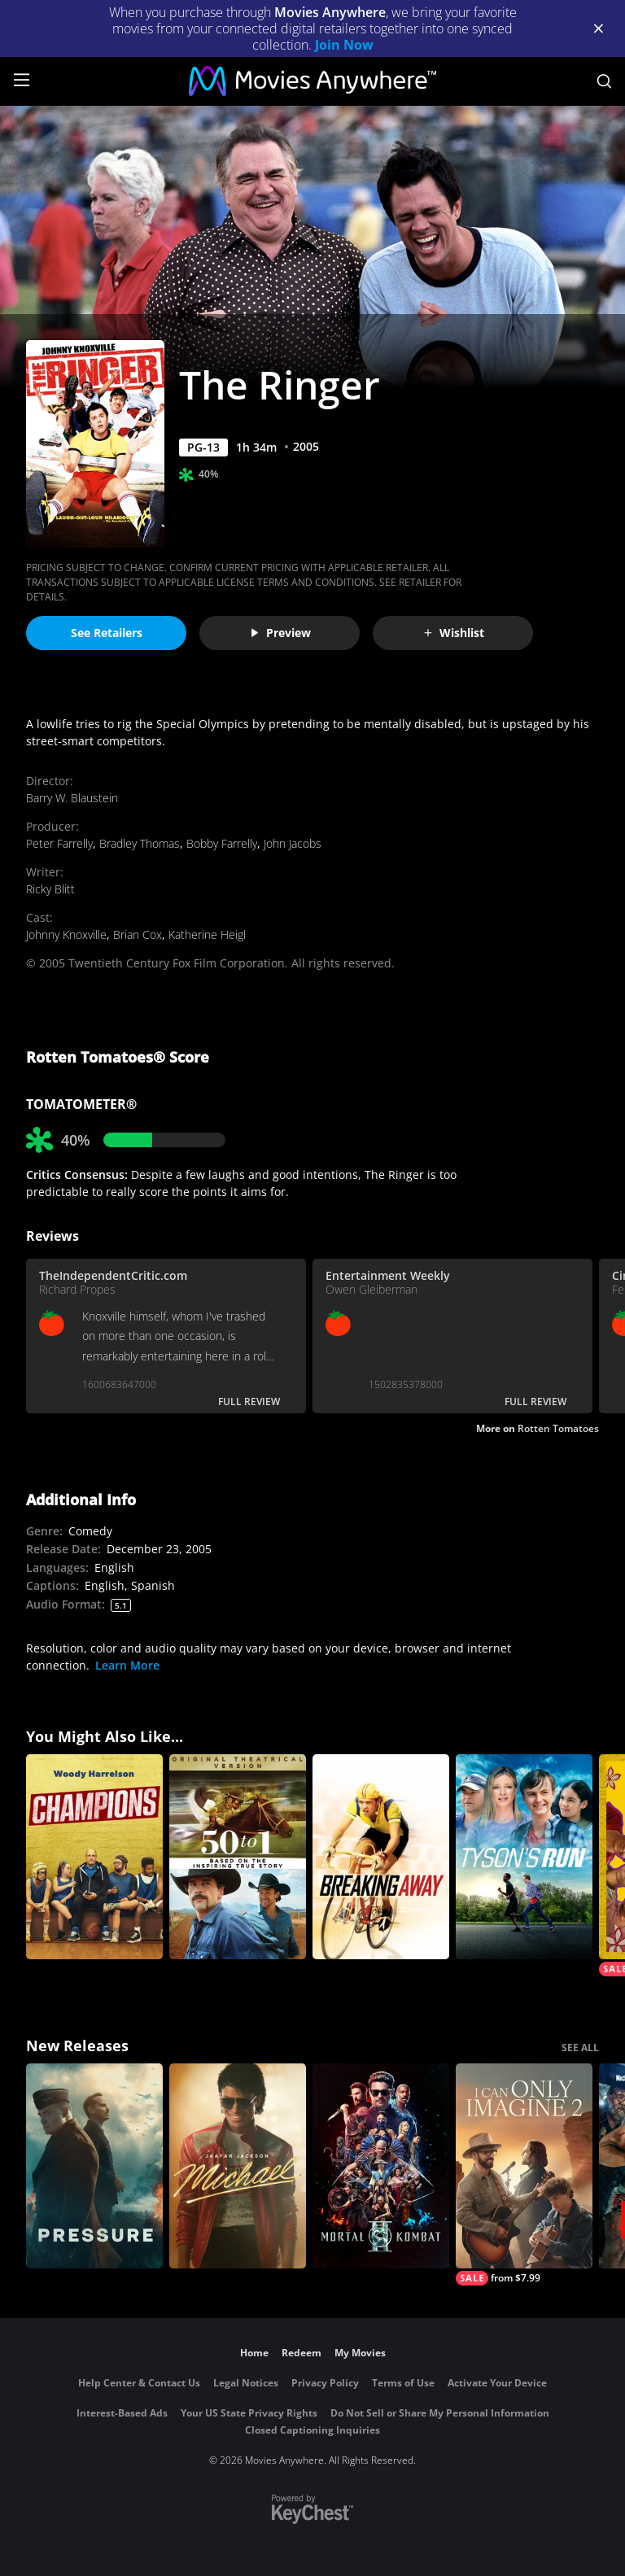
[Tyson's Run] (524, 1856)
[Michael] (237, 2165)
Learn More (127, 1665)
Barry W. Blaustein (72, 798)
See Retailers (106, 632)
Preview (280, 632)
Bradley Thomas (139, 843)
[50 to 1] (237, 1856)
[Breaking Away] (380, 1856)
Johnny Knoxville (66, 934)
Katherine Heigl (207, 934)
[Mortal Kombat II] (380, 2165)
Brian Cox (137, 934)
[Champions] (94, 1856)
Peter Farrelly (59, 843)
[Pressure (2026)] (94, 2165)
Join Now (344, 45)
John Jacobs (292, 843)
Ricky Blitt (50, 889)
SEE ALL (580, 2047)
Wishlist (453, 632)
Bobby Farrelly (221, 843)
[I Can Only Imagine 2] (524, 2174)
